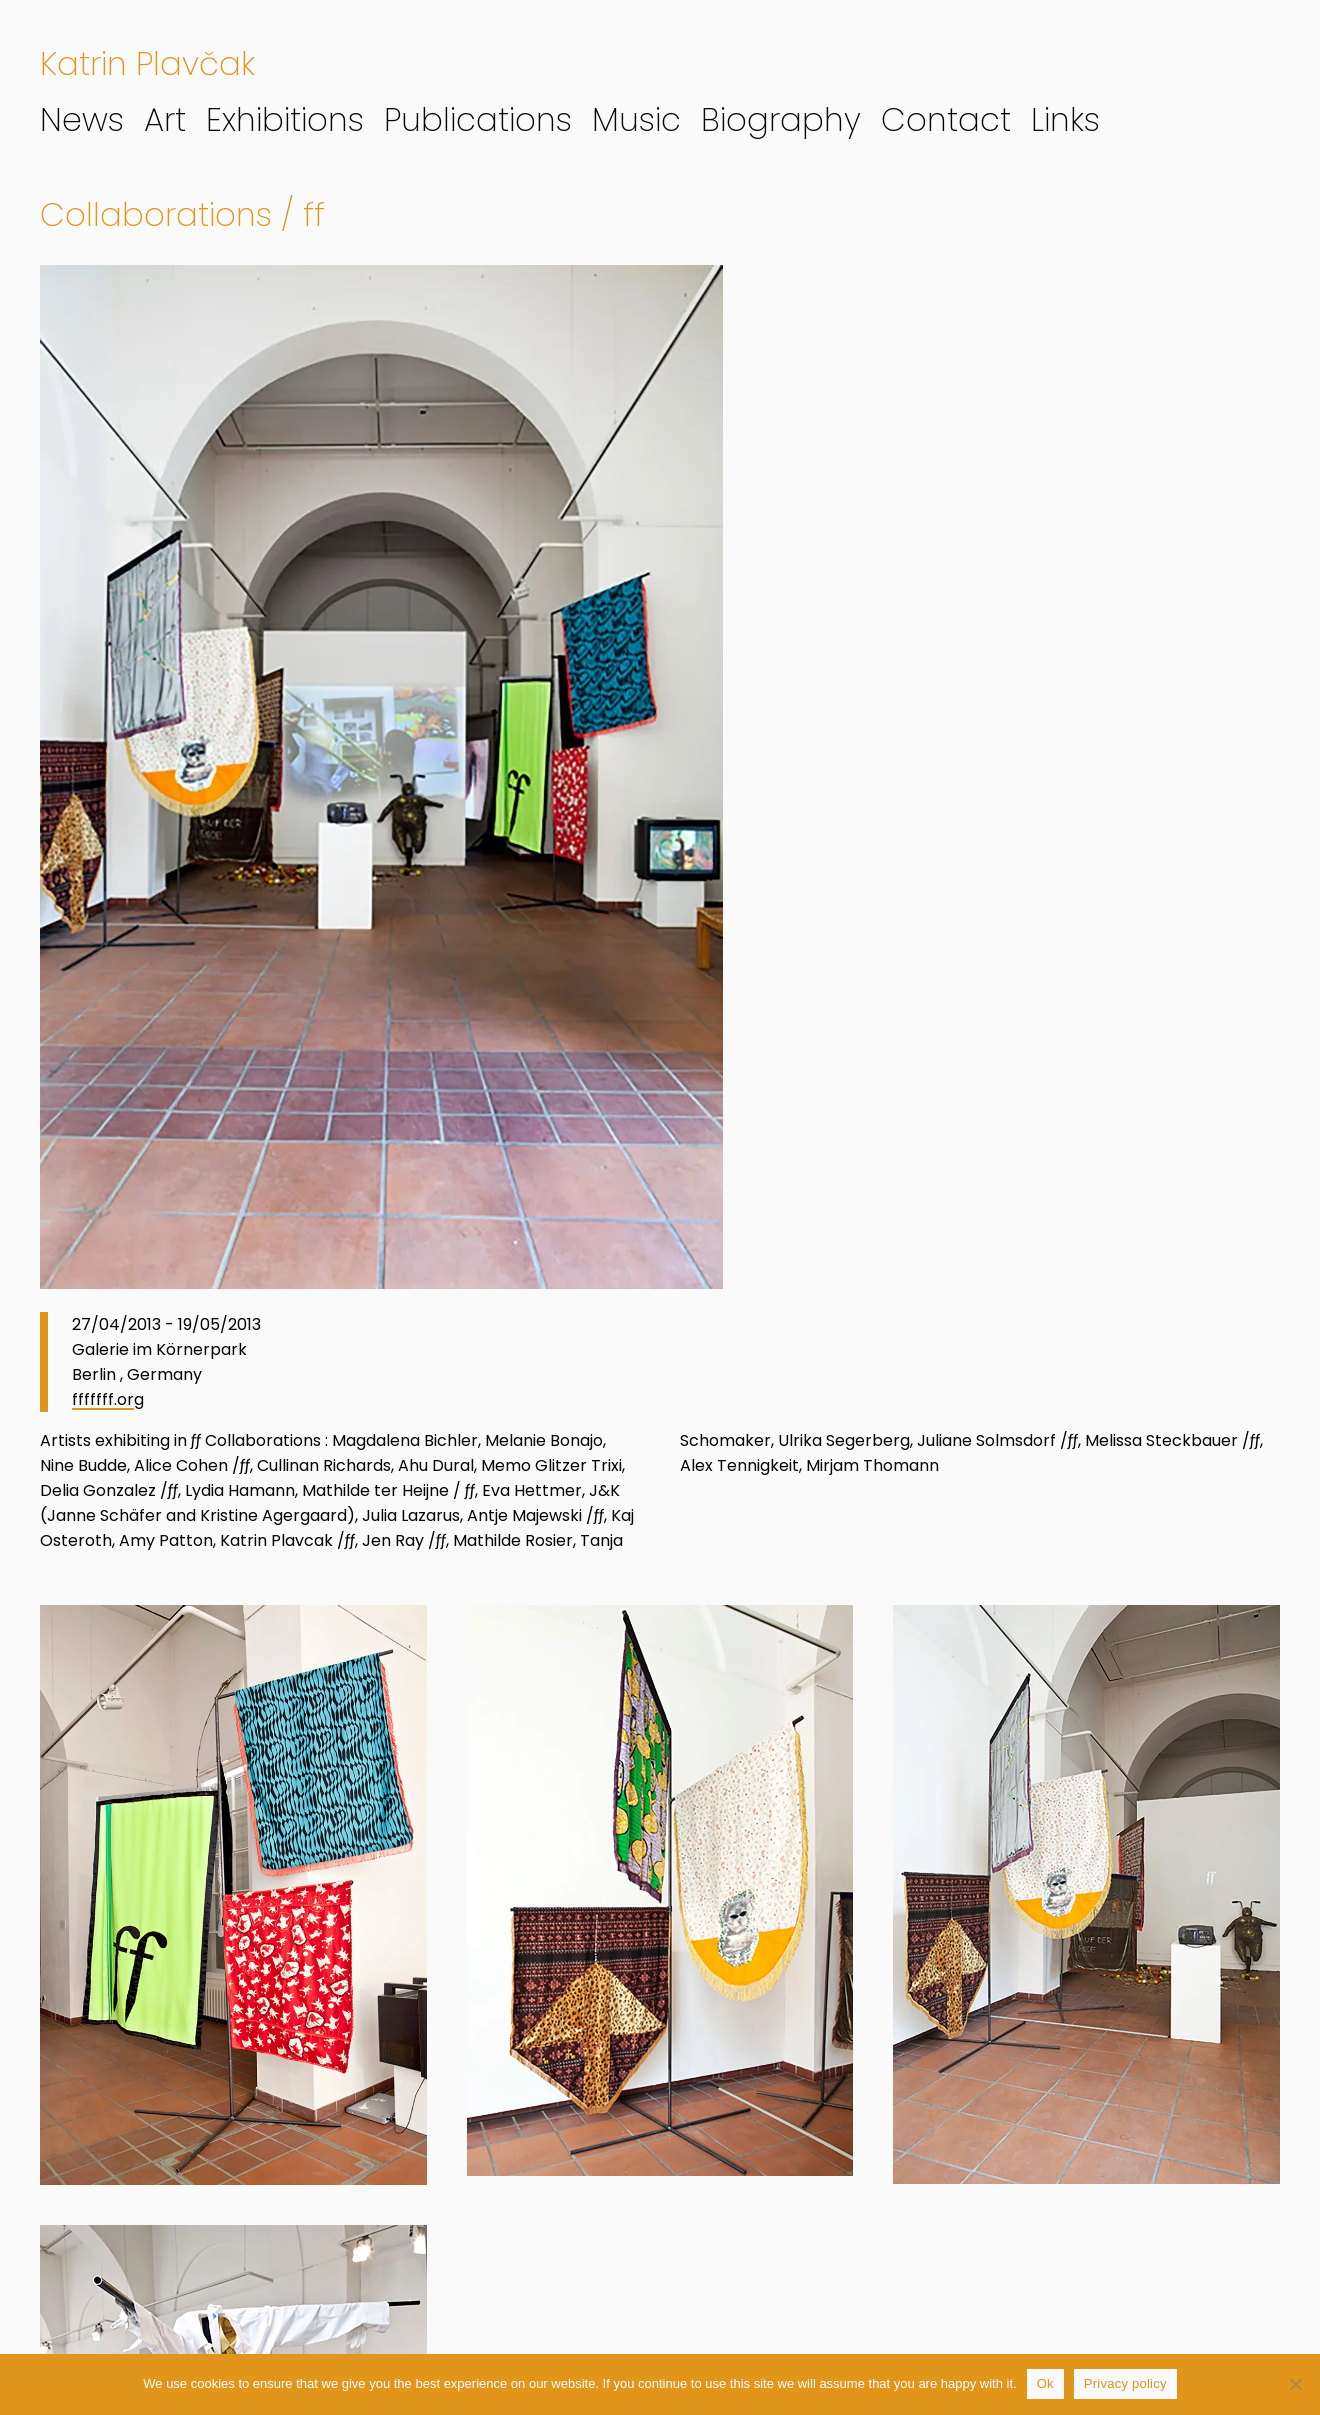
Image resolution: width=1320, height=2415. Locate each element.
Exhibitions (285, 119)
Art (165, 119)
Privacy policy (1125, 2383)
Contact (946, 119)
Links (1065, 119)
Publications (478, 119)
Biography (781, 119)
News (82, 119)
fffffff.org (108, 1399)
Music (636, 119)
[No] (1295, 2384)
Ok (1045, 2383)
